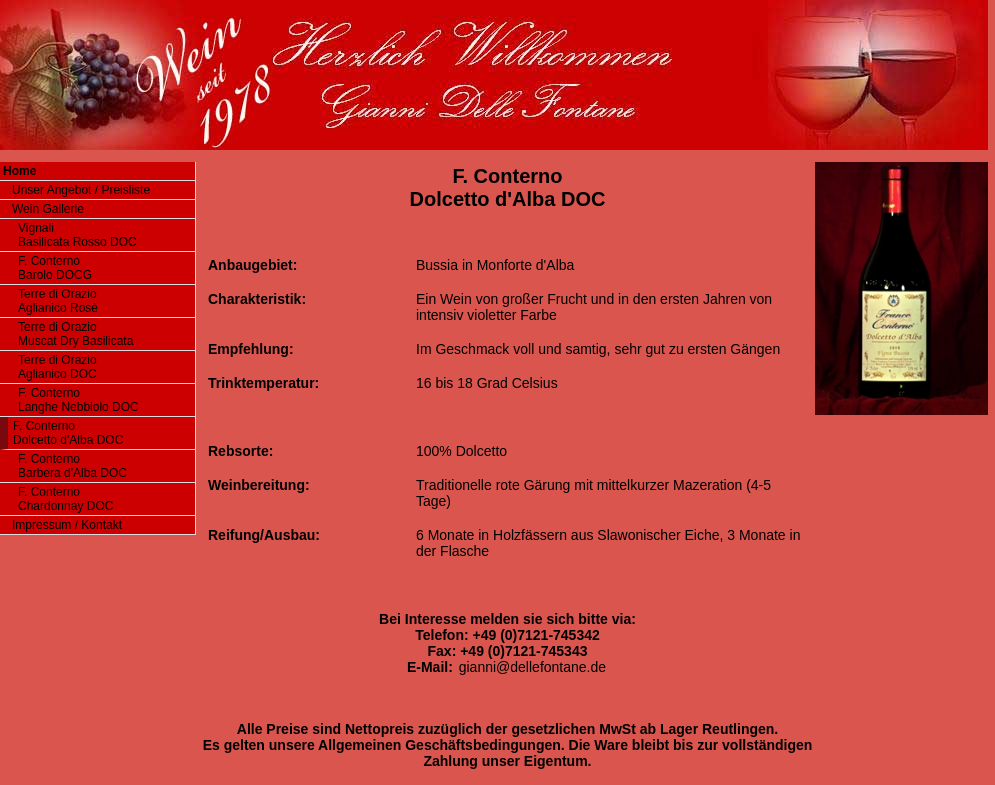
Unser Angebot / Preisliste (81, 190)
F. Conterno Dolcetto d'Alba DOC (68, 433)
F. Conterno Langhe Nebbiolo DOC (78, 400)
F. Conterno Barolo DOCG (55, 268)
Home (19, 171)
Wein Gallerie (48, 209)
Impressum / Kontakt (67, 525)
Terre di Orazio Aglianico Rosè (58, 301)
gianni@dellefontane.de (532, 667)
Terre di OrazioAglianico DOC (57, 367)
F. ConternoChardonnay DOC (65, 499)
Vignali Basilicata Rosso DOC (77, 235)
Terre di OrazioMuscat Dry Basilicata (75, 334)
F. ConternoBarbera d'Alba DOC (72, 466)
